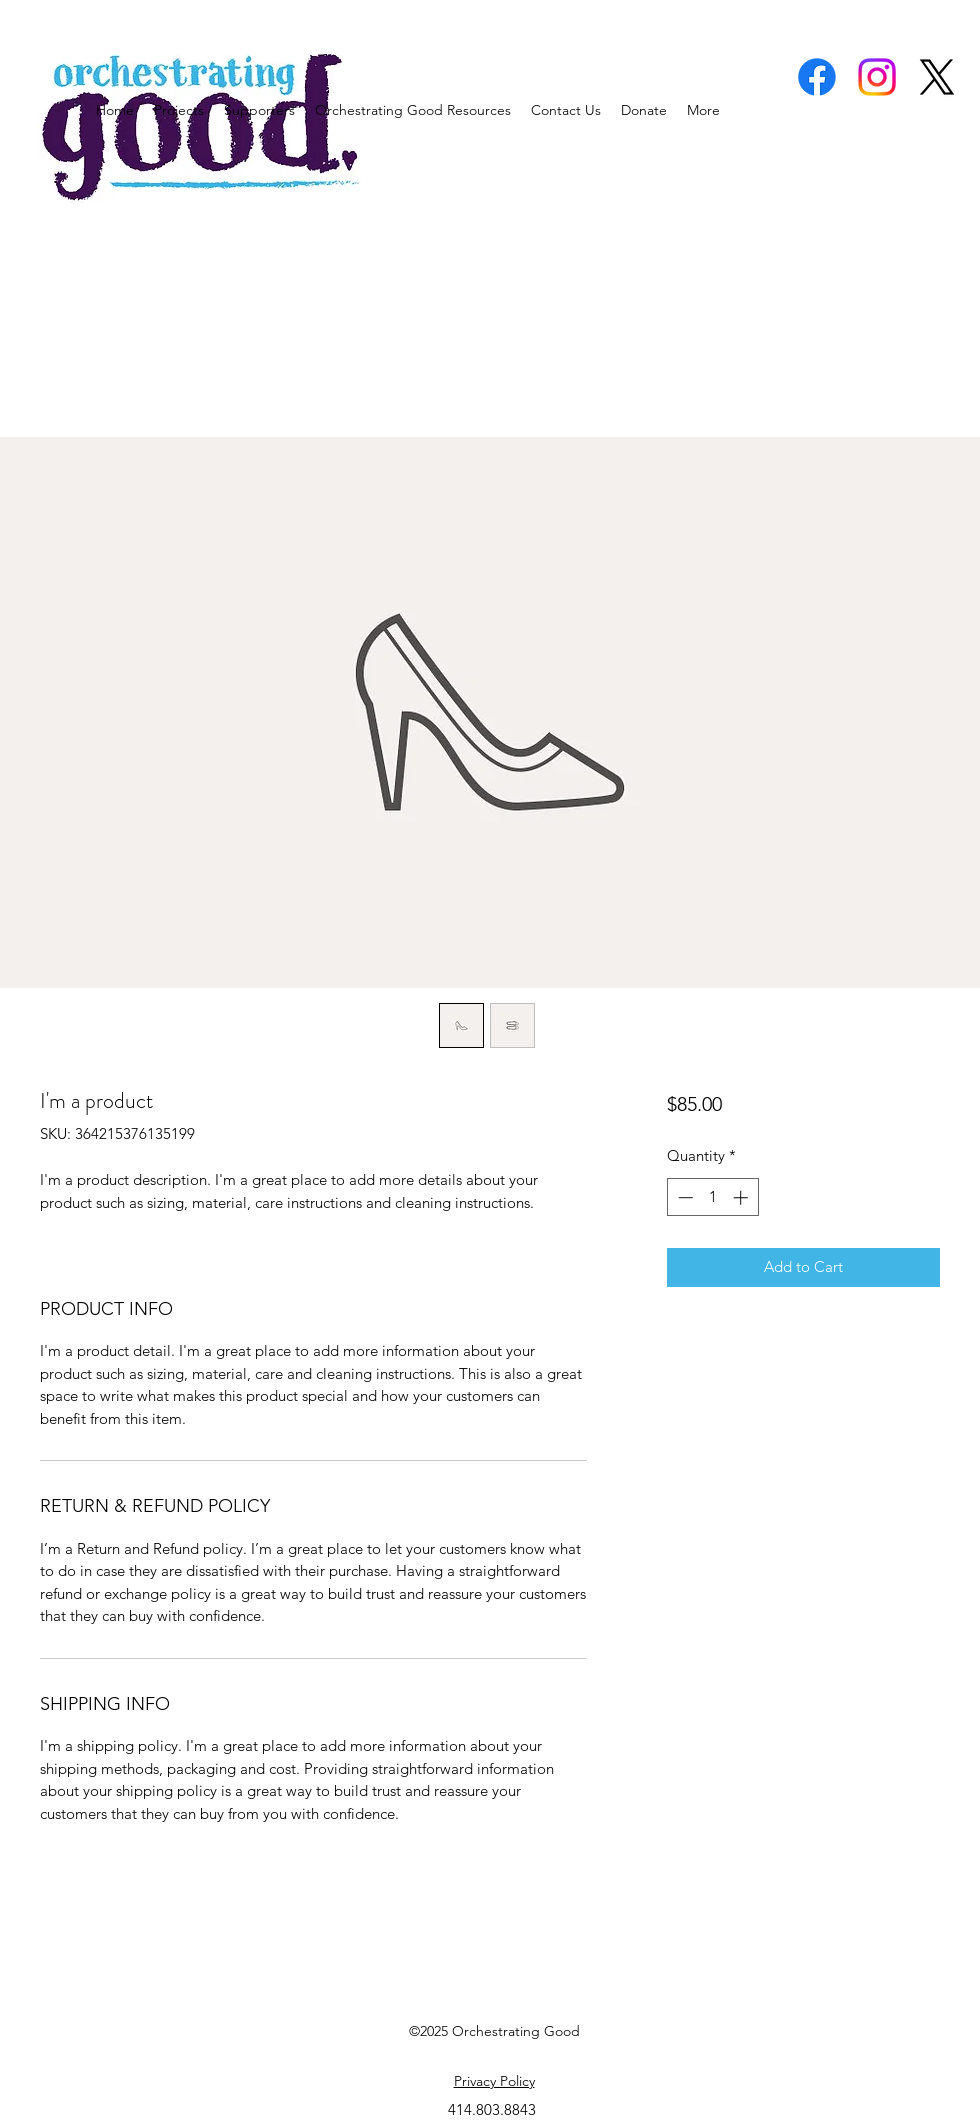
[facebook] (817, 77)
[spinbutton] (712, 1197)
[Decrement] (683, 1197)
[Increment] (742, 1197)
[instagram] (877, 77)
